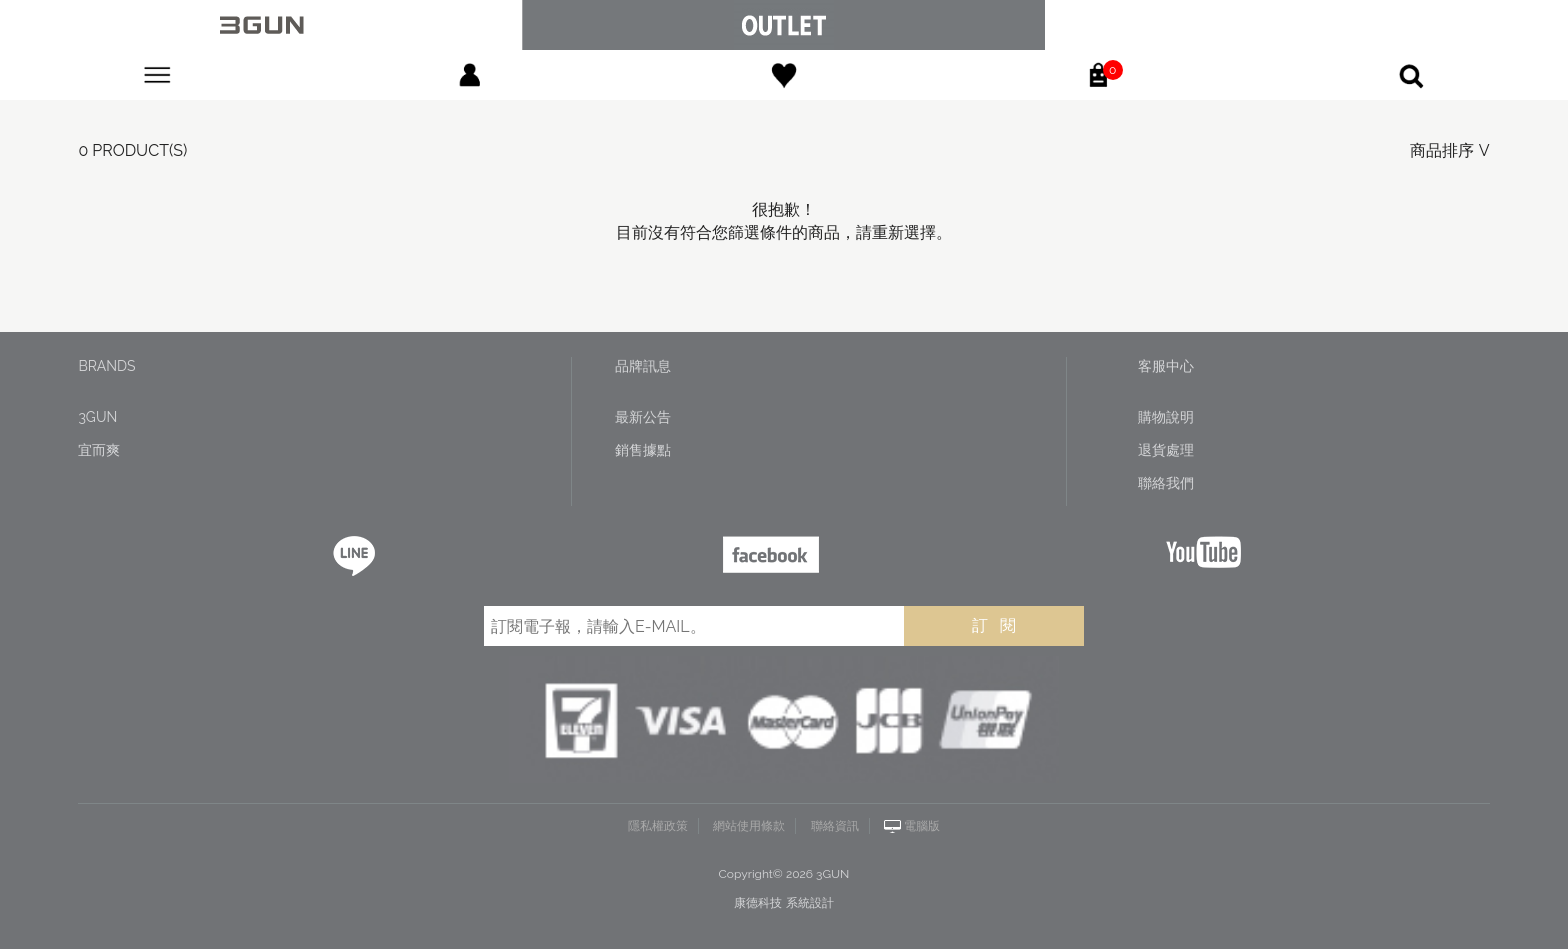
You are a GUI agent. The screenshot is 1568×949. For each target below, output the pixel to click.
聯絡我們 (1166, 483)
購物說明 (1166, 417)
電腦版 (922, 826)
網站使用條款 (749, 826)
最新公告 (643, 417)
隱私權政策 (658, 826)
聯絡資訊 (835, 826)
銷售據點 (643, 450)
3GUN (97, 417)
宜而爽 (99, 450)
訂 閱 (994, 625)
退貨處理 (1166, 450)
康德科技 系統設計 (783, 903)
